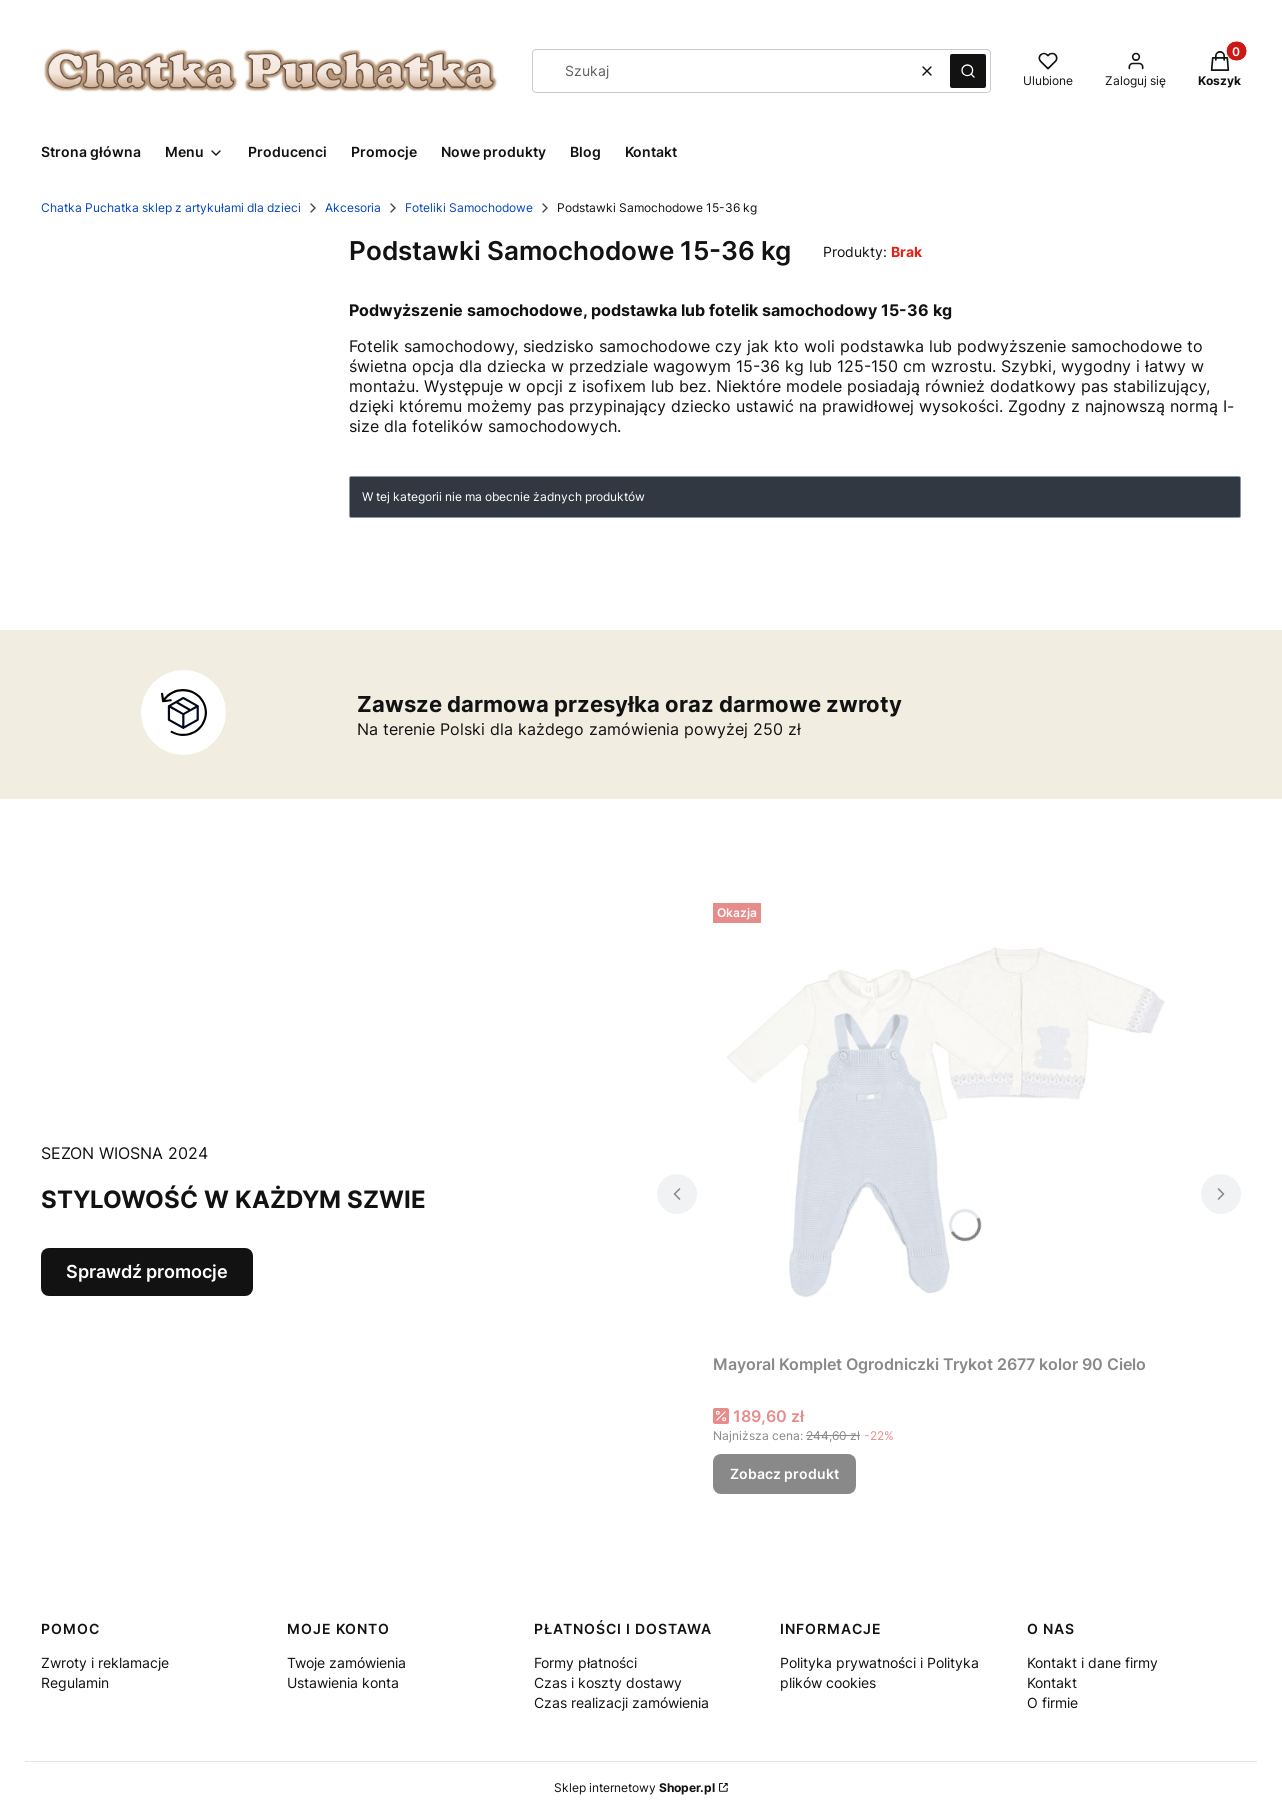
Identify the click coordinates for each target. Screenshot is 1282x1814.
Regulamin (75, 1682)
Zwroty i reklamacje (105, 1662)
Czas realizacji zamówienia (621, 1702)
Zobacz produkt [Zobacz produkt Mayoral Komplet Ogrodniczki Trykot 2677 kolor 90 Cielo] (784, 1473)
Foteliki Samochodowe (469, 207)
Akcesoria (353, 207)
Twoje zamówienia (346, 1662)
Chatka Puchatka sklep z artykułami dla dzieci (171, 207)
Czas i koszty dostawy (608, 1682)
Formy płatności (585, 1662)
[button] (968, 71)
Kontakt (1052, 1682)
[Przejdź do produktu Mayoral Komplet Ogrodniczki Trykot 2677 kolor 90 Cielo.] (949, 1120)
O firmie (1052, 1702)
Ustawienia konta (343, 1682)
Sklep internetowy (634, 1787)
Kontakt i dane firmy (1092, 1662)
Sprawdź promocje (147, 1271)
